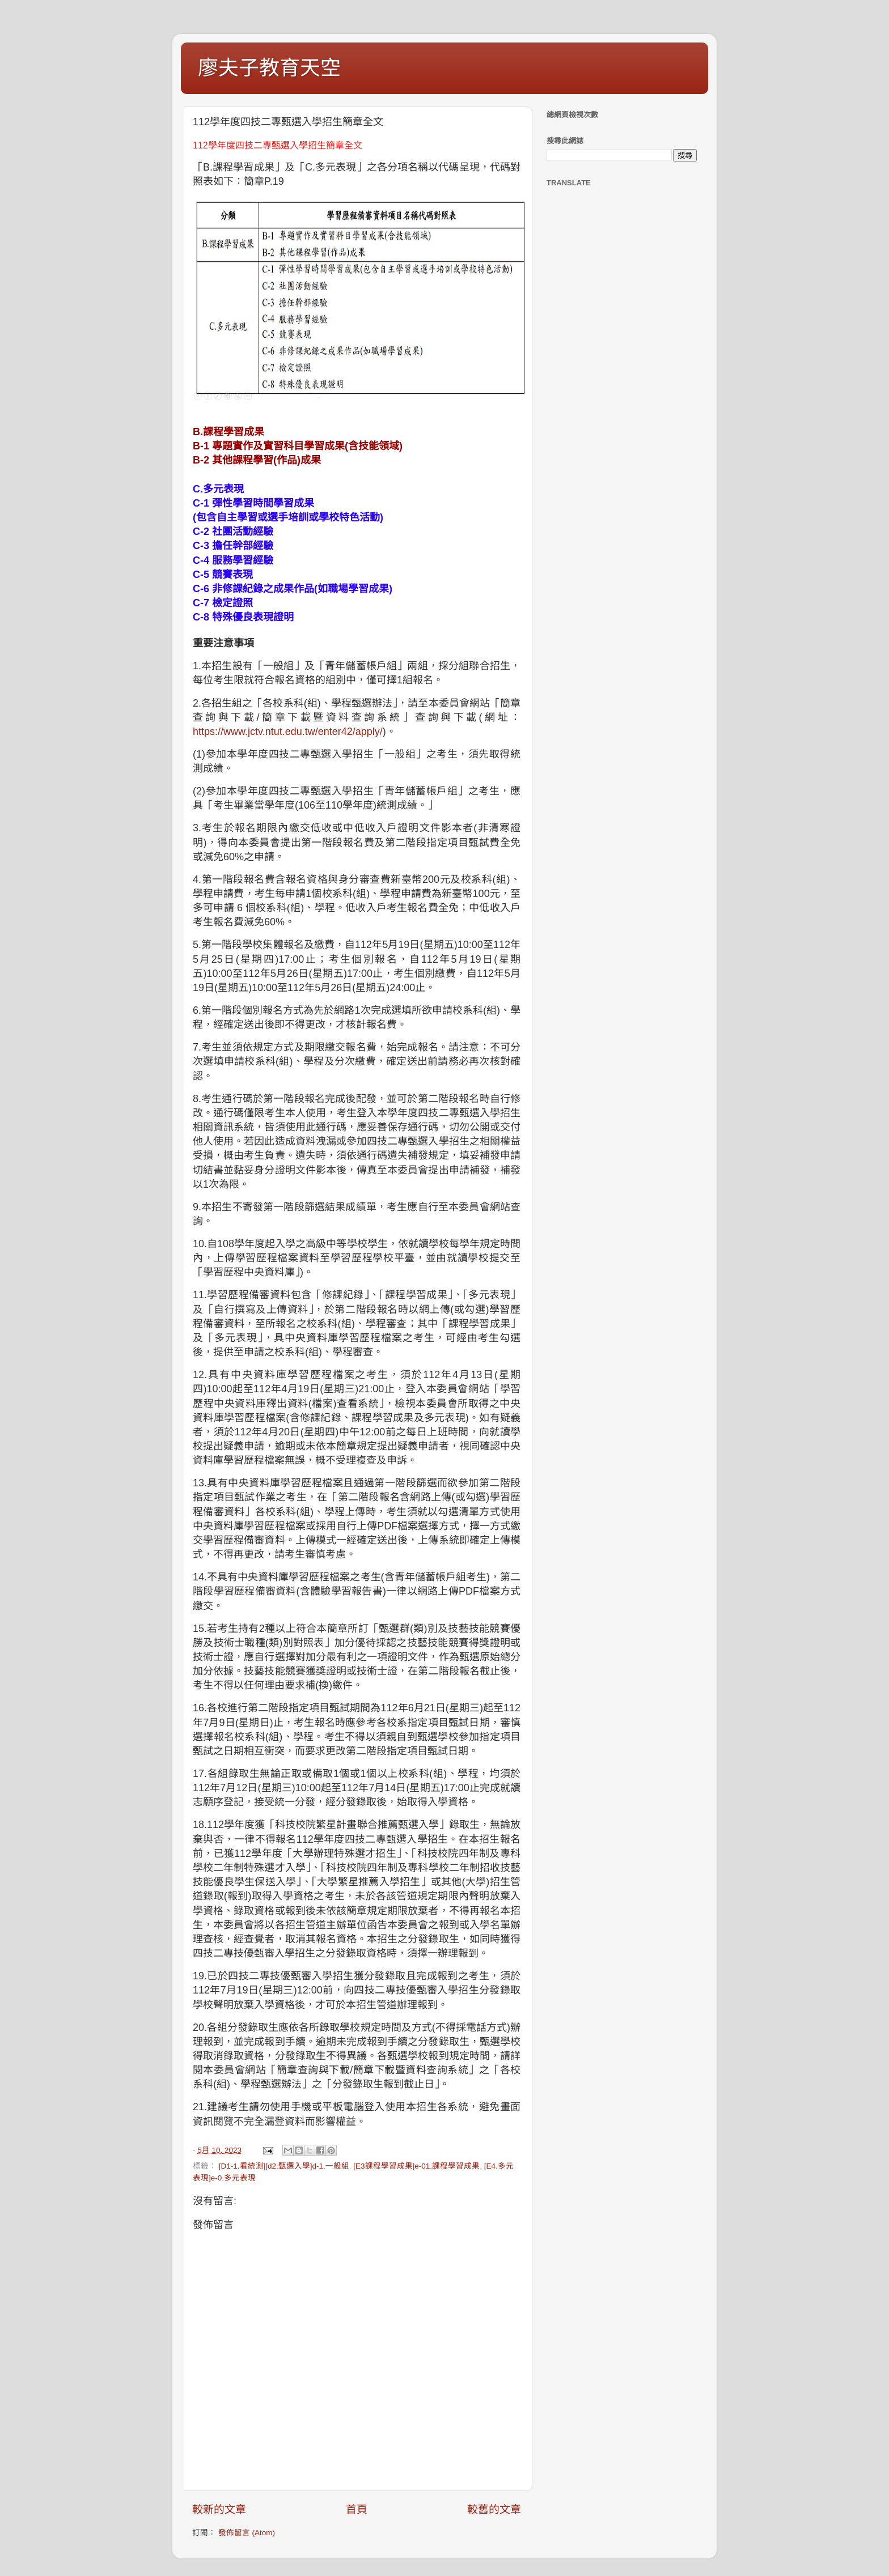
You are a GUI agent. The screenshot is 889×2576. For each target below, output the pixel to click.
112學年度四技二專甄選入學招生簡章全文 (277, 145)
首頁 (356, 2509)
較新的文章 (219, 2509)
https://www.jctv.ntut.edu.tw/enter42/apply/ (288, 731)
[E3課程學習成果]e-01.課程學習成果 (416, 2166)
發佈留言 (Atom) (246, 2532)
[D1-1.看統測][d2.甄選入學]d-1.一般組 (284, 2166)
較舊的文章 (494, 2509)
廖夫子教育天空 (269, 67)
